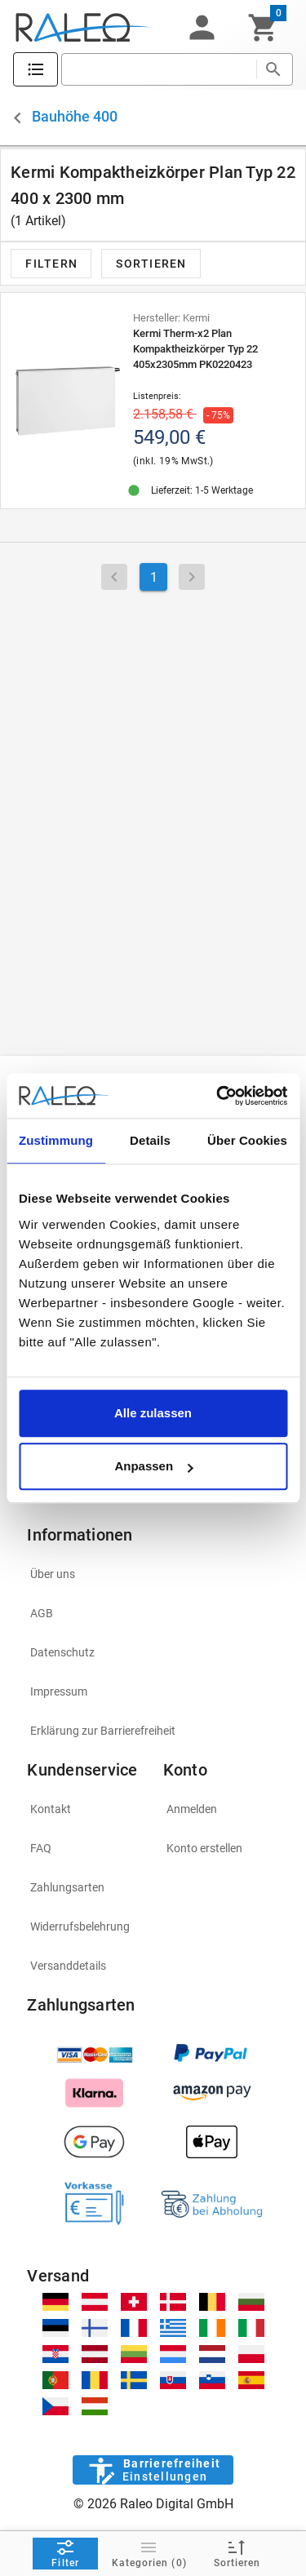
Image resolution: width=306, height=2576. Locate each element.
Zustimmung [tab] (56, 1140)
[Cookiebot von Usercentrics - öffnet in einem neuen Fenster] (218, 1095)
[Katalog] (35, 69)
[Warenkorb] (263, 27)
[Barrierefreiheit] (153, 2470)
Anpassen (153, 1466)
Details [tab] (150, 1140)
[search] (158, 69)
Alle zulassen (153, 1413)
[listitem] (152, 1574)
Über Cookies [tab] (247, 1140)
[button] (201, 27)
